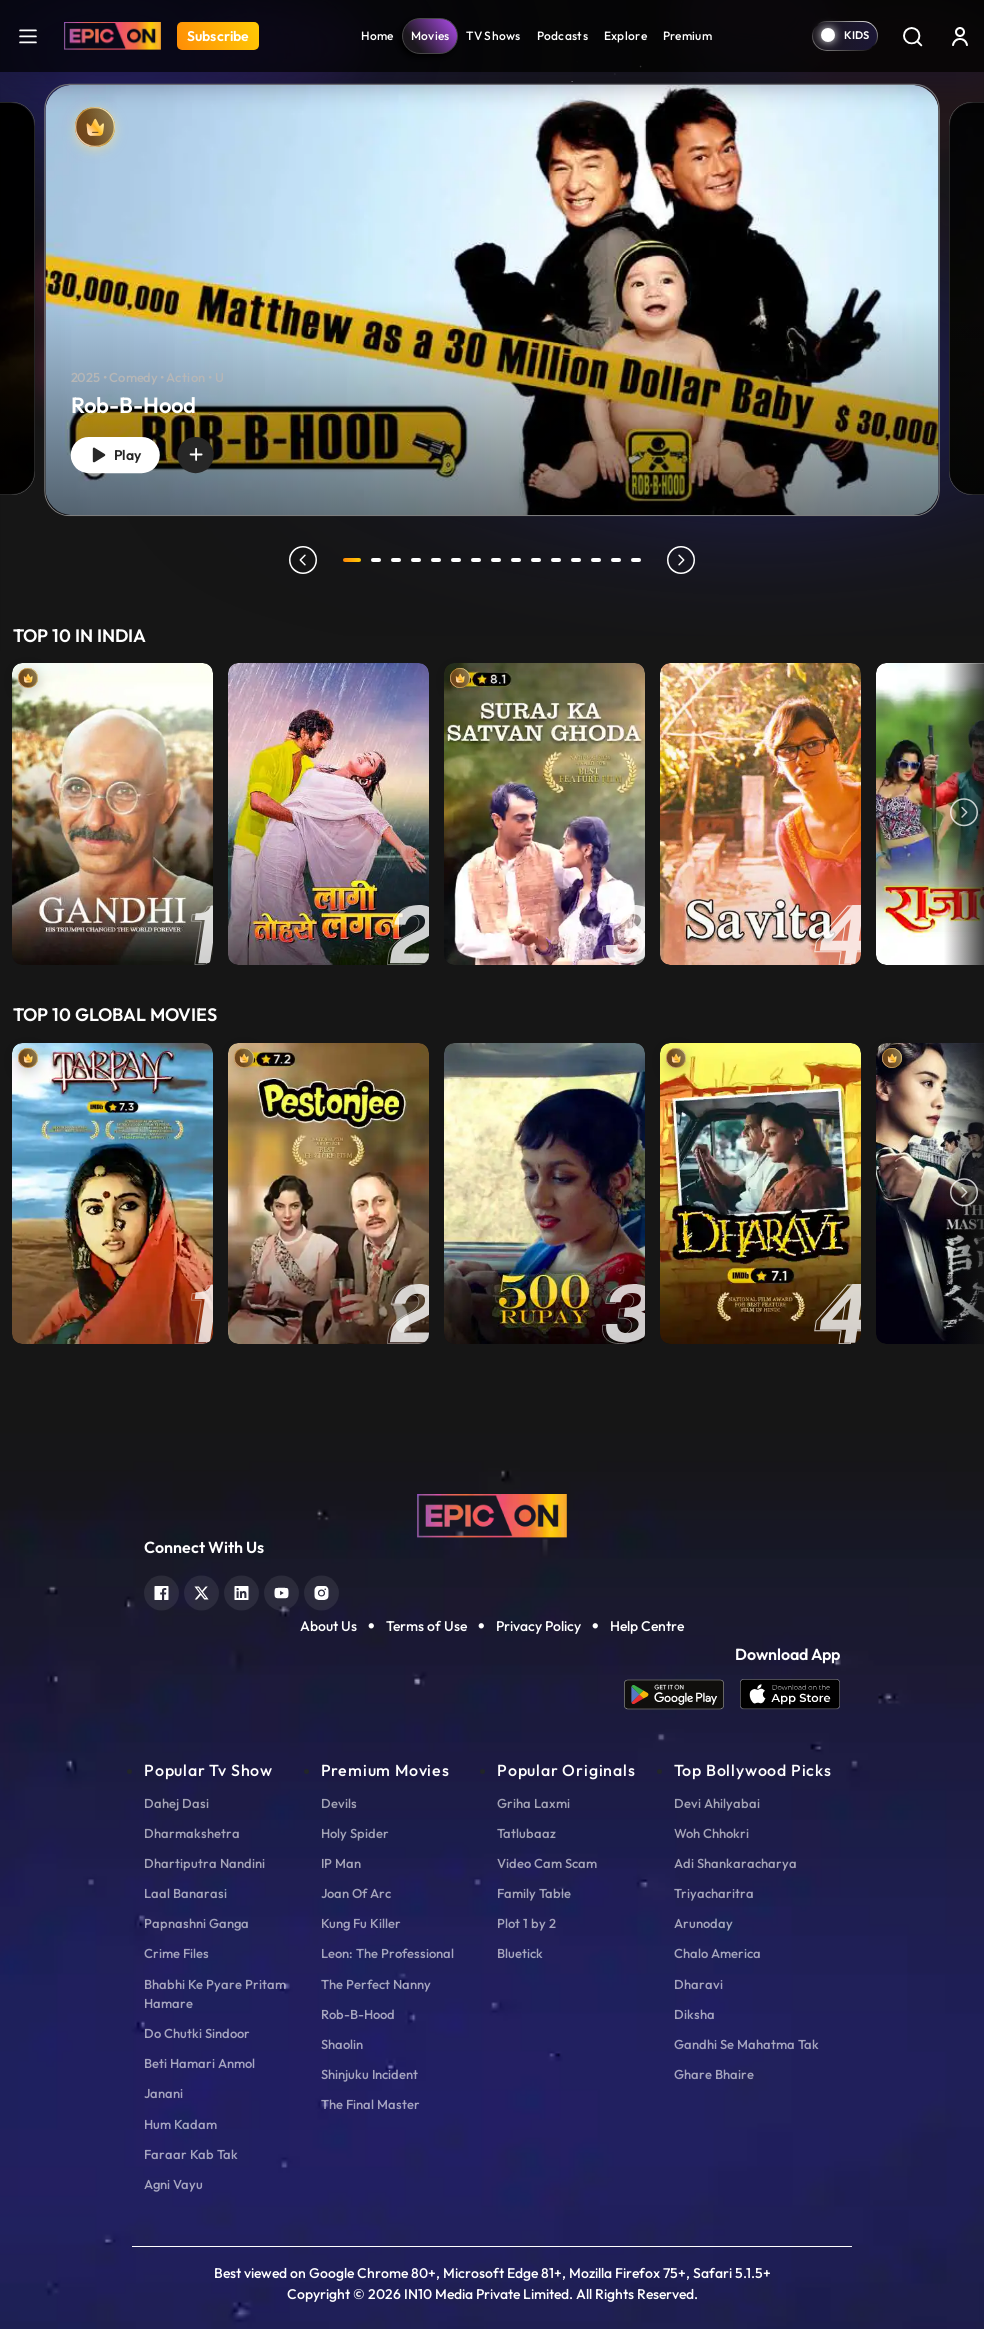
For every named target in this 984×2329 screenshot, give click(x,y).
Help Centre (647, 1626)
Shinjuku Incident (369, 2074)
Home (377, 35)
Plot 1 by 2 (526, 1923)
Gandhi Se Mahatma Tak (746, 2044)
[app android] (682, 1694)
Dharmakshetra (192, 1833)
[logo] (492, 1514)
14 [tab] (620, 560)
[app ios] (790, 1694)
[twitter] (201, 1590)
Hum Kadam (180, 2124)
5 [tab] (440, 560)
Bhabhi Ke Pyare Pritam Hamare (215, 1993)
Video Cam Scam (547, 1863)
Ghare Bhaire (714, 2074)
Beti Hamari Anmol (199, 2063)
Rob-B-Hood (358, 2014)
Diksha (694, 2014)
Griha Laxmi (533, 1803)
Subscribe (218, 36)
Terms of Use (426, 1626)
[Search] (912, 36)
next (685, 560)
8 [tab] (500, 560)
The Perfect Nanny (376, 1984)
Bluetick (520, 1953)
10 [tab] (540, 560)
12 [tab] (580, 560)
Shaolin (342, 2044)
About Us (328, 1626)
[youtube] (281, 1590)
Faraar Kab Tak (191, 2154)
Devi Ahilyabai (717, 1803)
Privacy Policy (538, 1626)
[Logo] (112, 36)
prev (299, 560)
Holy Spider (355, 1833)
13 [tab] (600, 560)
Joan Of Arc (356, 1893)
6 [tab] (460, 560)
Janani (163, 2093)
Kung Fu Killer (361, 1923)
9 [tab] (520, 560)
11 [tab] (560, 560)
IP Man (341, 1863)
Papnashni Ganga (196, 1923)
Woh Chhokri (711, 1833)
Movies (430, 35)
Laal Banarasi (185, 1893)
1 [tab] (352, 560)
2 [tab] (380, 560)
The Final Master (370, 2104)
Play (122, 451)
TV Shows (493, 35)
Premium (687, 35)
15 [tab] (640, 560)
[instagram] (321, 1590)
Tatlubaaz (526, 1833)
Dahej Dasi (176, 1803)
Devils (339, 1803)
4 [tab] (420, 560)
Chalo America (717, 1953)
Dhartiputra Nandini (204, 1863)
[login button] (960, 36)
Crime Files (176, 1953)
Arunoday (703, 1923)
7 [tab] (480, 560)
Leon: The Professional (387, 1953)
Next (964, 814)
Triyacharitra (714, 1893)
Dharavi (698, 1984)
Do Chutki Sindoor (197, 2033)
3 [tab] (400, 560)
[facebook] (161, 1590)
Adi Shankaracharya (735, 1863)
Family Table (534, 1893)
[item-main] (112, 814)
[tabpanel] (492, 283)
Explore (625, 35)
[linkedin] (241, 1590)
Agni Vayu (173, 2184)
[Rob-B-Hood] (491, 300)
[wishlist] (213, 451)
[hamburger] (28, 35)
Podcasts (562, 35)
